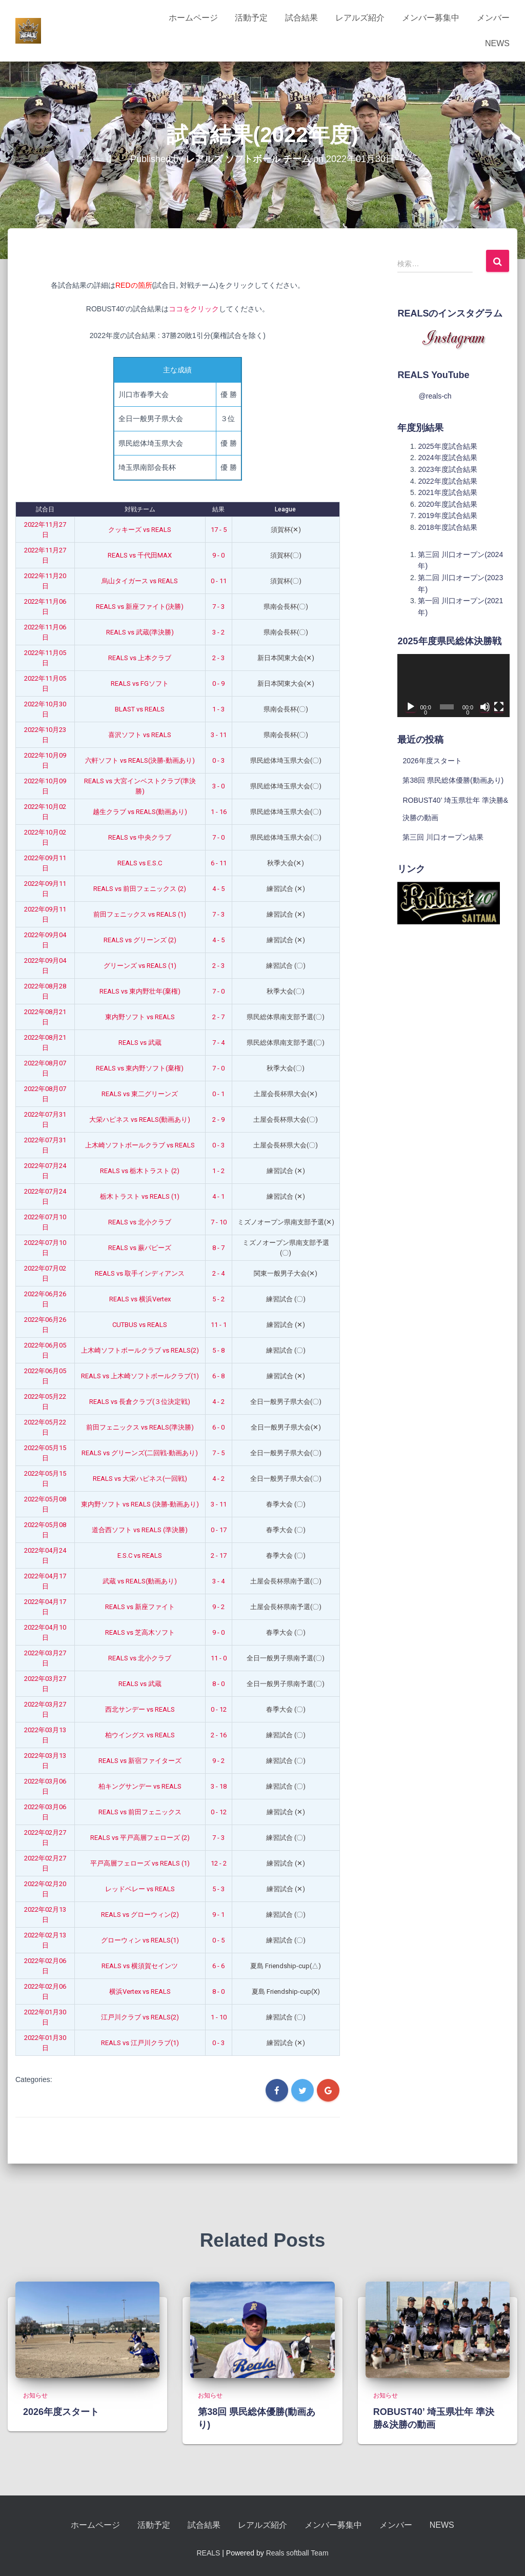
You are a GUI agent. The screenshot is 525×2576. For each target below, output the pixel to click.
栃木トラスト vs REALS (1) (139, 1196)
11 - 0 (219, 1658)
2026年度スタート (431, 761)
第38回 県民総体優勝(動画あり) (452, 780)
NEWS (497, 43)
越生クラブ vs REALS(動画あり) (140, 812)
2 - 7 (218, 1017)
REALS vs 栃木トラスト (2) (139, 1171)
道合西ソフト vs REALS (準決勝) (140, 1530)
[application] (453, 685)
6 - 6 (218, 1966)
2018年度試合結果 (447, 527)
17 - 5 (219, 529)
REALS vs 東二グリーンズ (140, 1094)
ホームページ (193, 17)
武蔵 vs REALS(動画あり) (140, 1581)
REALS (208, 2553)
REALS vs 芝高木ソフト (140, 1632)
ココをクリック (194, 309)
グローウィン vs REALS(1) (140, 1940)
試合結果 (301, 17)
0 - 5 (218, 1940)
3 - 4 (218, 1581)
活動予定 (251, 17)
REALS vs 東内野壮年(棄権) (139, 991)
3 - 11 (219, 735)
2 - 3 (218, 658)
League (285, 509)
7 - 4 (218, 1042)
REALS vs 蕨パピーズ (139, 1248)
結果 (218, 509)
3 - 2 (218, 632)
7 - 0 (218, 837)
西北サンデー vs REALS (140, 1709)
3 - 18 (219, 1786)
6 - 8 (218, 1376)
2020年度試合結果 (447, 504)
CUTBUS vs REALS (139, 1325)
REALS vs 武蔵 (139, 1042)
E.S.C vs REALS (139, 1555)
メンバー (493, 17)
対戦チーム (140, 509)
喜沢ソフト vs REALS (139, 735)
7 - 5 (218, 1453)
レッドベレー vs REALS (140, 1889)
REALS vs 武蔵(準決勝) (140, 632)
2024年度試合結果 (447, 457)
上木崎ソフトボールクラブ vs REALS (140, 1145)
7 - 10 (219, 1222)
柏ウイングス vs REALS (140, 1735)
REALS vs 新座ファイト (140, 1607)
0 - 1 (218, 1094)
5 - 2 (218, 1299)
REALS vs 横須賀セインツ (140, 1966)
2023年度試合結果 (447, 469)
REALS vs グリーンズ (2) (140, 940)
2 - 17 (219, 1555)
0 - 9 (218, 683)
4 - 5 (218, 889)
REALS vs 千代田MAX (140, 555)
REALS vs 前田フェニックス (139, 1812)
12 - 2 (219, 1863)
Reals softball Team (297, 2553)
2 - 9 (218, 1119)
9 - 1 (218, 1914)
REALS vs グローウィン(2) (140, 1914)
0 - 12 (219, 1709)
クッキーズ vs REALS (139, 529)
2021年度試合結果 (447, 492)
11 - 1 (219, 1325)
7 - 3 (218, 606)
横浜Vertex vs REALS (140, 1991)
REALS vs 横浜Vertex (140, 1299)
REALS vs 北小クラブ (139, 1222)
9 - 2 (218, 1607)
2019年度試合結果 (447, 515)
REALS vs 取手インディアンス (140, 1273)
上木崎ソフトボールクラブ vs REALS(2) (140, 1350)
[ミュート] (485, 707)
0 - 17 (219, 1530)
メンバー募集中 (430, 17)
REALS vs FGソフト (140, 683)
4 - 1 (218, 1196)
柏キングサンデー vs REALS (139, 1786)
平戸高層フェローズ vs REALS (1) (140, 1863)
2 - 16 (219, 1735)
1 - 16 (219, 812)
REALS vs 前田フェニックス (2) (139, 889)
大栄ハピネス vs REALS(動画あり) (139, 1119)
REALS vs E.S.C (139, 863)
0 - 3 (218, 760)
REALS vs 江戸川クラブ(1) (140, 2043)
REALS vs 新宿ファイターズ (139, 1761)
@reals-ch (435, 396)
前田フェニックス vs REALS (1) (139, 914)
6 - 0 (218, 1427)
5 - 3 (218, 1889)
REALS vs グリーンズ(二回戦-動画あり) (140, 1453)
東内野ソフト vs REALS (140, 1017)
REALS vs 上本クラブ (139, 658)
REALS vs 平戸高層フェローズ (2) (140, 1837)
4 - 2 (218, 1401)
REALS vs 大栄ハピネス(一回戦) (140, 1478)
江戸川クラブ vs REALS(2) (140, 2017)
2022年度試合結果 (447, 481)
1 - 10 (219, 2017)
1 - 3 (218, 709)
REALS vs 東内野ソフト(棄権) (140, 1068)
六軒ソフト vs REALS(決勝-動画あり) (140, 760)
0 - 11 (219, 581)
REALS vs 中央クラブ (139, 837)
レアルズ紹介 (360, 17)
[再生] (411, 707)
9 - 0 (218, 555)
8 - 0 (218, 1684)
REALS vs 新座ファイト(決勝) (140, 606)
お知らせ (35, 2395)
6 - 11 (219, 863)
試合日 (45, 509)
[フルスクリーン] (499, 707)
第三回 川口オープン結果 (442, 837)
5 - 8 (218, 1350)
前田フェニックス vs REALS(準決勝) (140, 1427)
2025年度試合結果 (447, 446)
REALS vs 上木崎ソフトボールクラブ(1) (140, 1376)
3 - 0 (218, 786)
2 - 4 (218, 1273)
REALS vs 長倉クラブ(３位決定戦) (139, 1401)
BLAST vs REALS (140, 709)
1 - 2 (218, 1171)
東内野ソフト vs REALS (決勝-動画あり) (140, 1504)
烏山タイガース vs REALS (140, 581)
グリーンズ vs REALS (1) (140, 965)
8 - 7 (218, 1248)
